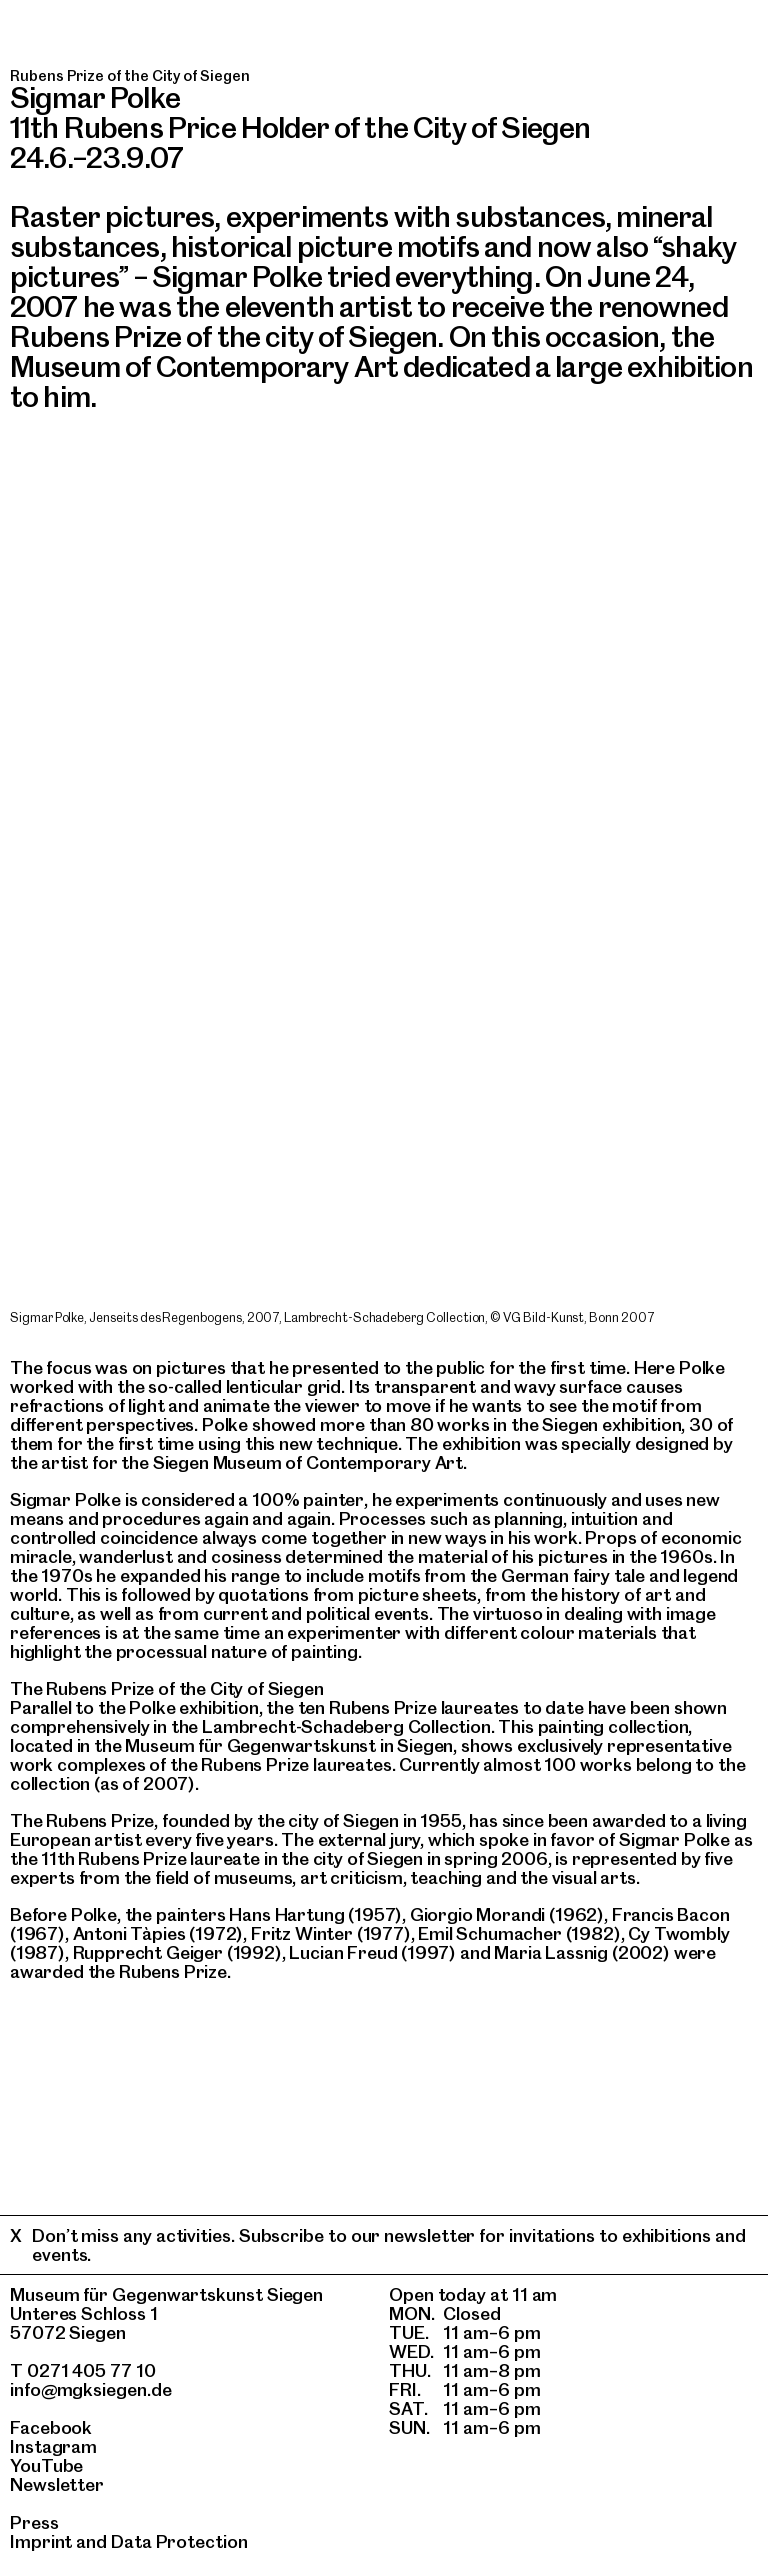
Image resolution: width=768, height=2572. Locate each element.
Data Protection (179, 2541)
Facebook (51, 2427)
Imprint (41, 2541)
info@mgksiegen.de (91, 2389)
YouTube (46, 2465)
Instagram (53, 2446)
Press (34, 2522)
